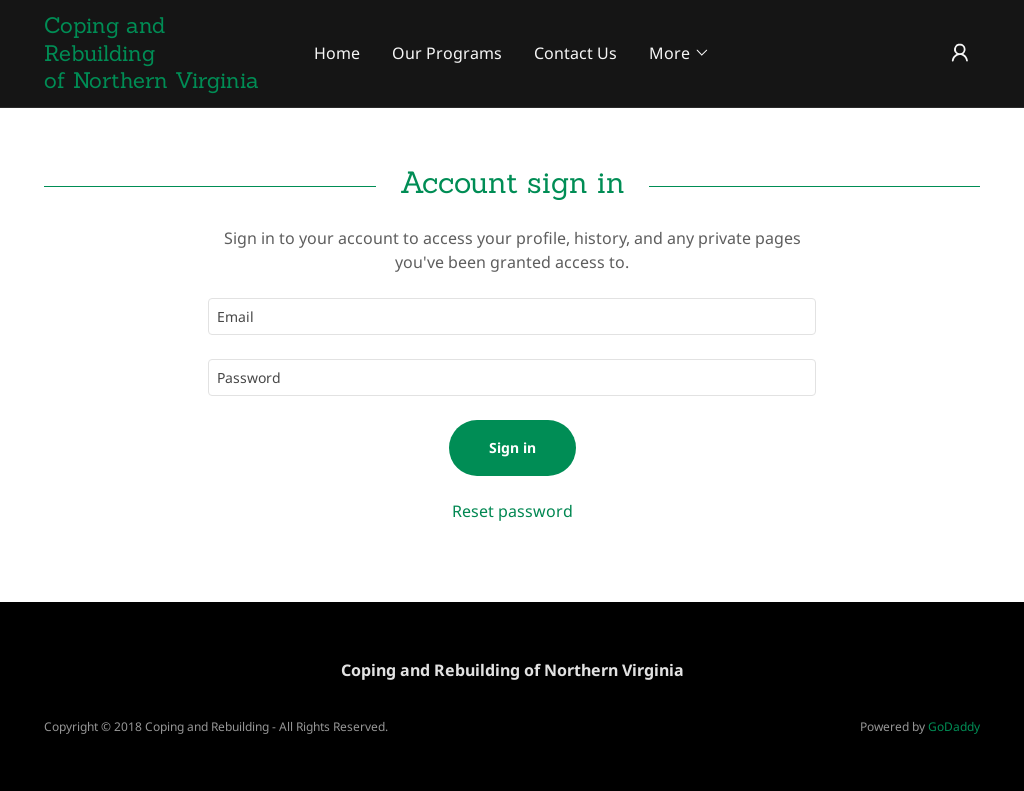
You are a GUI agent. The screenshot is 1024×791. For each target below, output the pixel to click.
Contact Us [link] (575, 53)
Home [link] (337, 53)
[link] (161, 82)
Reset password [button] (512, 511)
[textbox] (512, 316)
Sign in (512, 447)
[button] (679, 53)
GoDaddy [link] (954, 726)
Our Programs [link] (447, 53)
